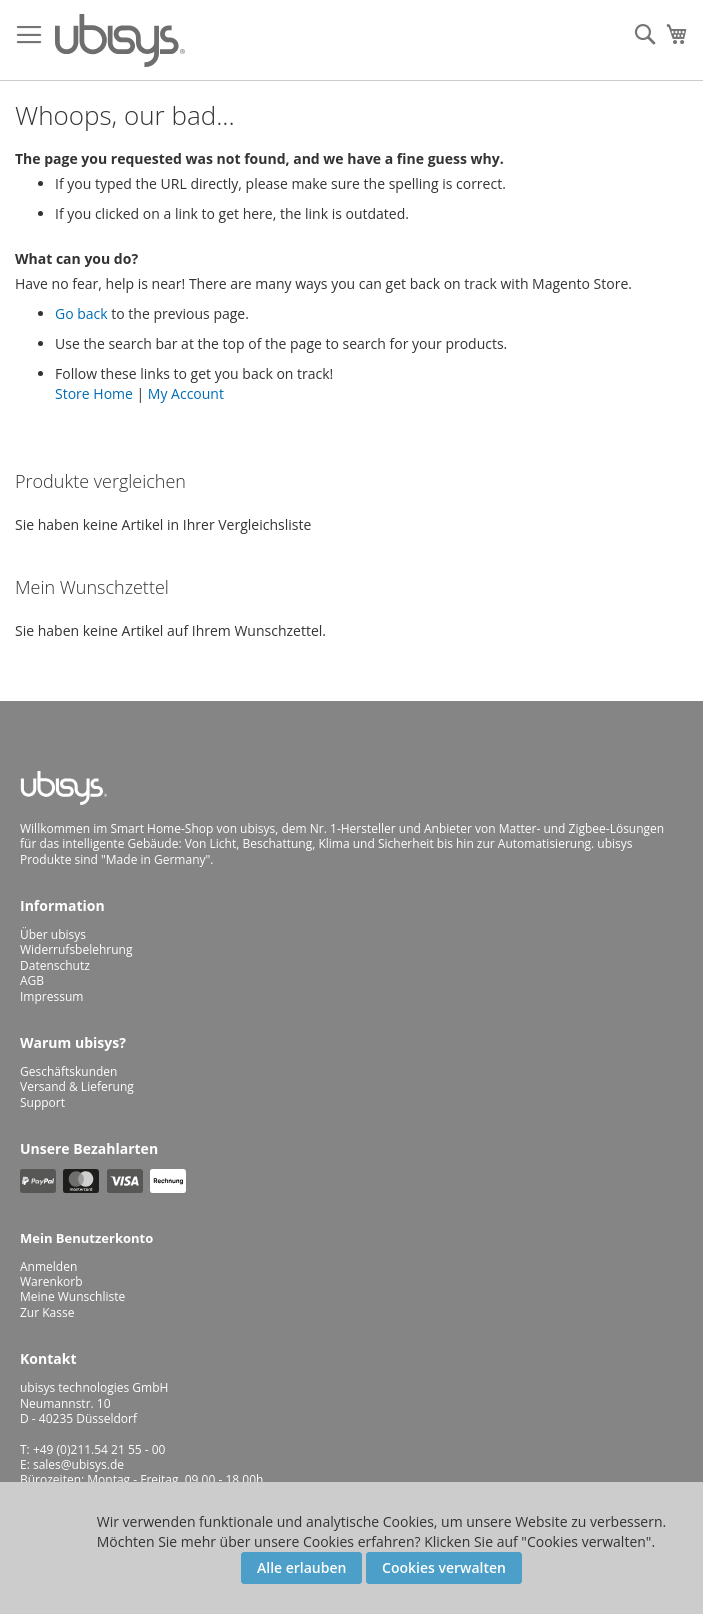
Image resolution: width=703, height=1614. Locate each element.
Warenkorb (51, 1281)
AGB (32, 980)
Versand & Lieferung (77, 1086)
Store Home (94, 393)
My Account (186, 393)
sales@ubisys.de (78, 1464)
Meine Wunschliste (72, 1296)
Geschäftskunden (68, 1071)
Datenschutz (55, 965)
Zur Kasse (47, 1312)
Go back (81, 313)
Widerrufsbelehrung (76, 949)
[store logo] (120, 40)
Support (42, 1102)
